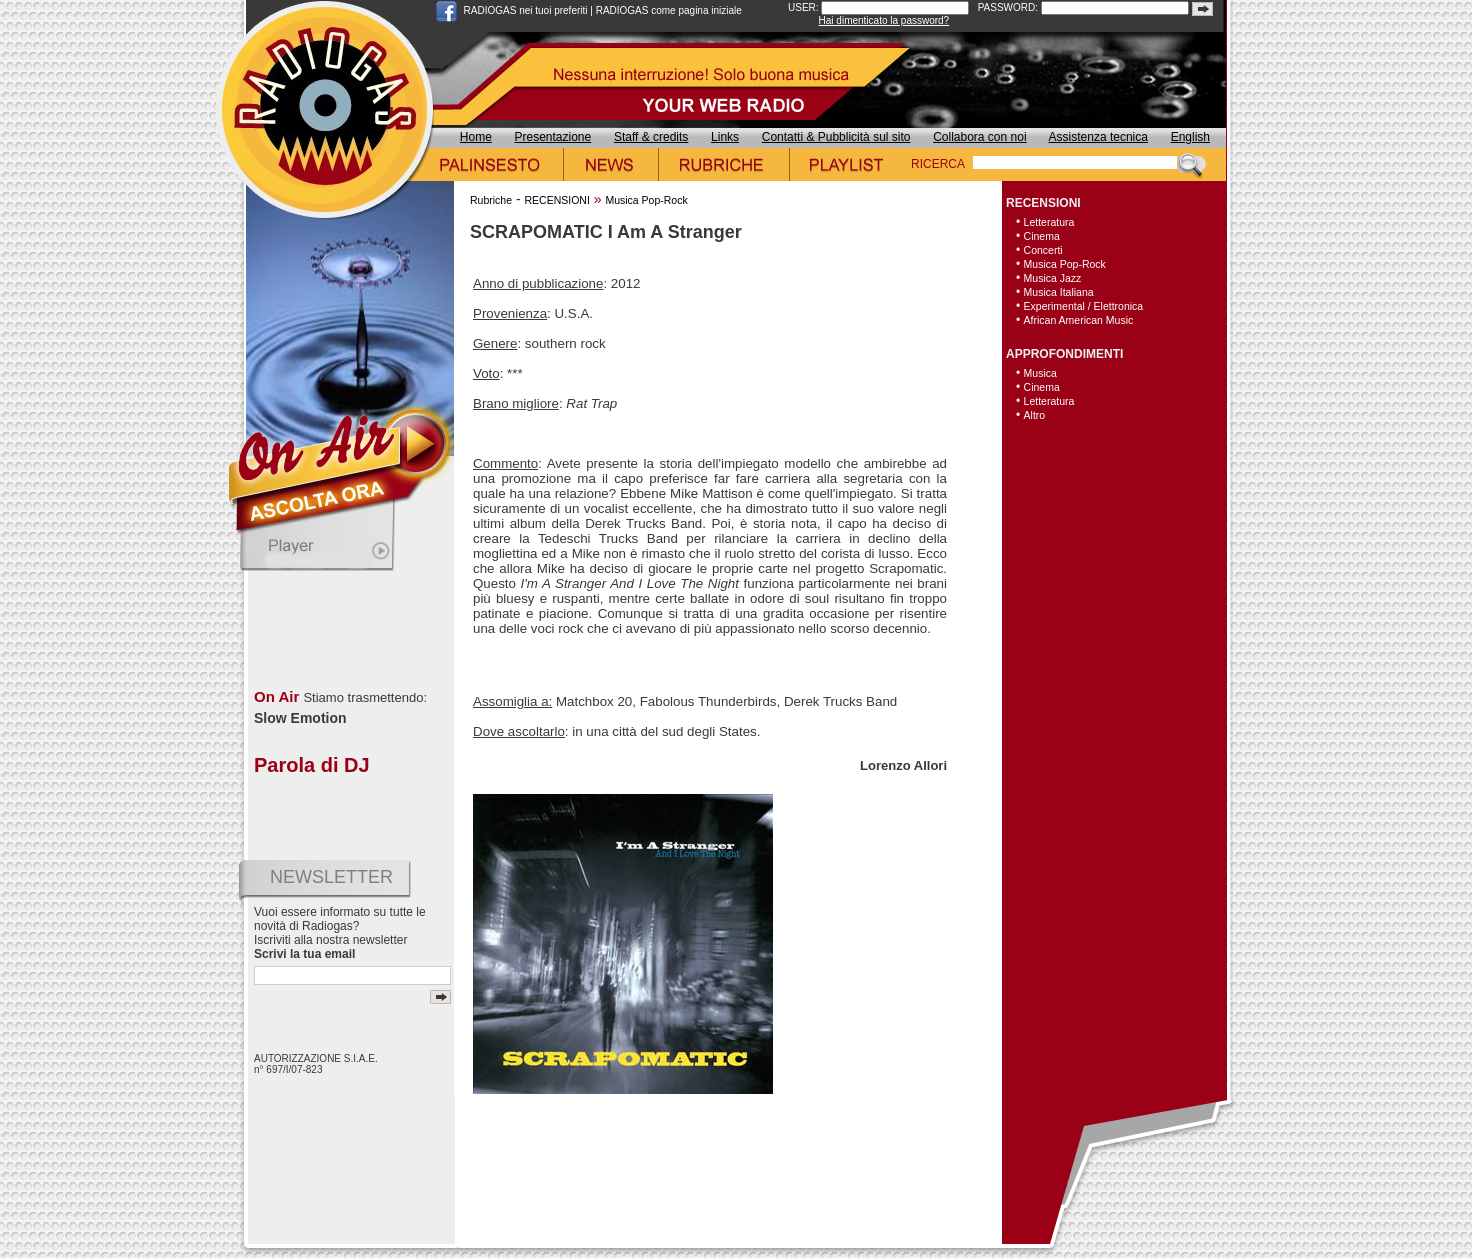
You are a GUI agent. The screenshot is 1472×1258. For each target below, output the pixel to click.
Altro (1035, 415)
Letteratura (1049, 222)
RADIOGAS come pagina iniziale (669, 10)
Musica (1040, 373)
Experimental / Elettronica (1084, 306)
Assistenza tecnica (1098, 137)
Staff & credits (651, 137)
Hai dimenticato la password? (884, 20)
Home (476, 137)
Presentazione (553, 137)
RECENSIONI (556, 200)
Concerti (1043, 250)
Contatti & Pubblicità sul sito (836, 137)
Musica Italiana (1059, 292)
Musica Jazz (1053, 278)
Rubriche (491, 200)
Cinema (1042, 236)
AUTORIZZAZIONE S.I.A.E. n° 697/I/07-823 (316, 1064)
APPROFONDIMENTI (1064, 354)
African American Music (1079, 320)
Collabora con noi (979, 137)
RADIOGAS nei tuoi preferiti (526, 10)
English (1190, 137)
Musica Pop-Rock (646, 200)
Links (725, 137)
